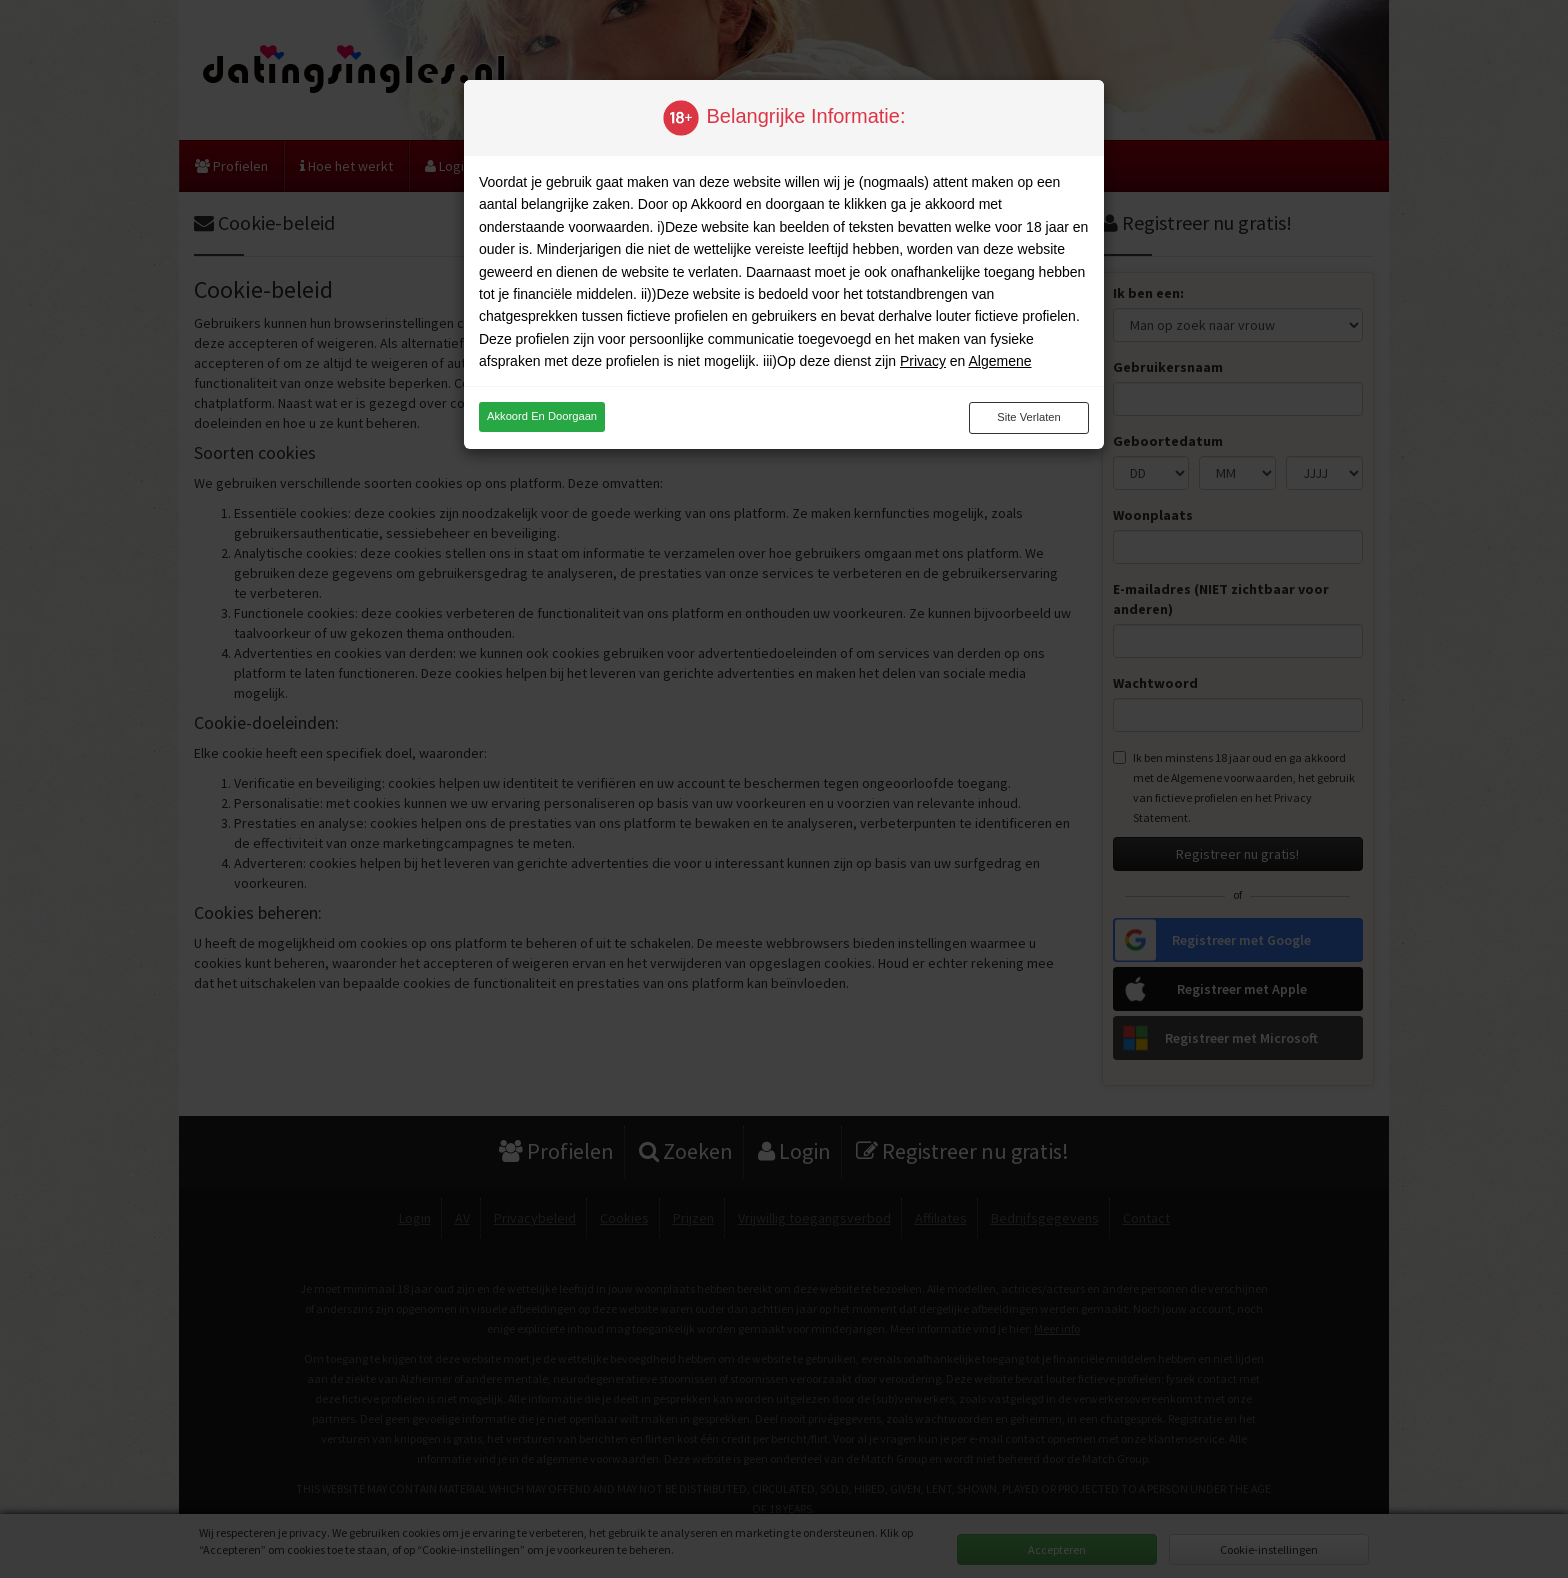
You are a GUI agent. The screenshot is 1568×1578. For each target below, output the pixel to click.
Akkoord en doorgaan (542, 416)
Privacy (923, 361)
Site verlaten (1028, 417)
